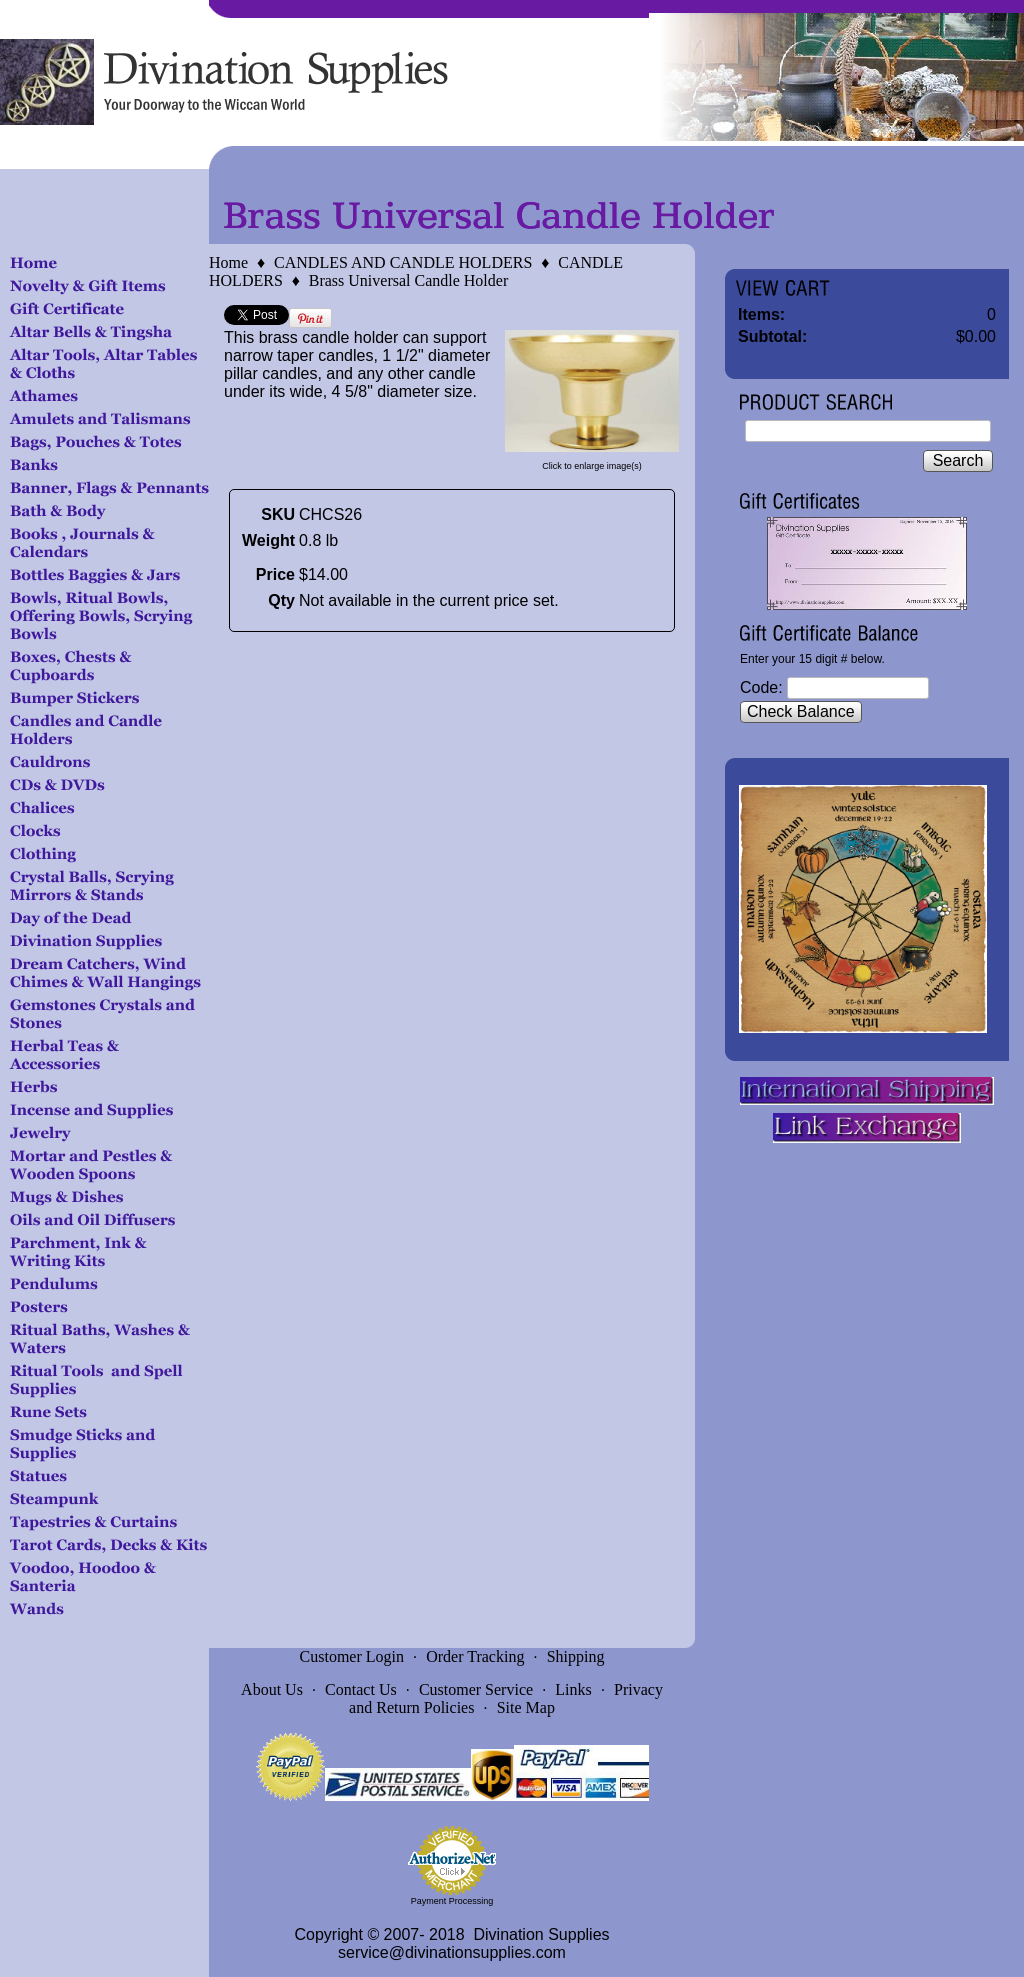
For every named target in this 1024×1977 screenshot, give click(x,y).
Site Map (526, 1707)
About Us (272, 1689)
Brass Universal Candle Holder (409, 280)
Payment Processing (452, 1901)
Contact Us (361, 1689)
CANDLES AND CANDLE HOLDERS (403, 262)
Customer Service (476, 1689)
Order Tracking (475, 1656)
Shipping (576, 1656)
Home (228, 262)
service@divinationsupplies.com (452, 1952)
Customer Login (352, 1656)
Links (573, 1689)
